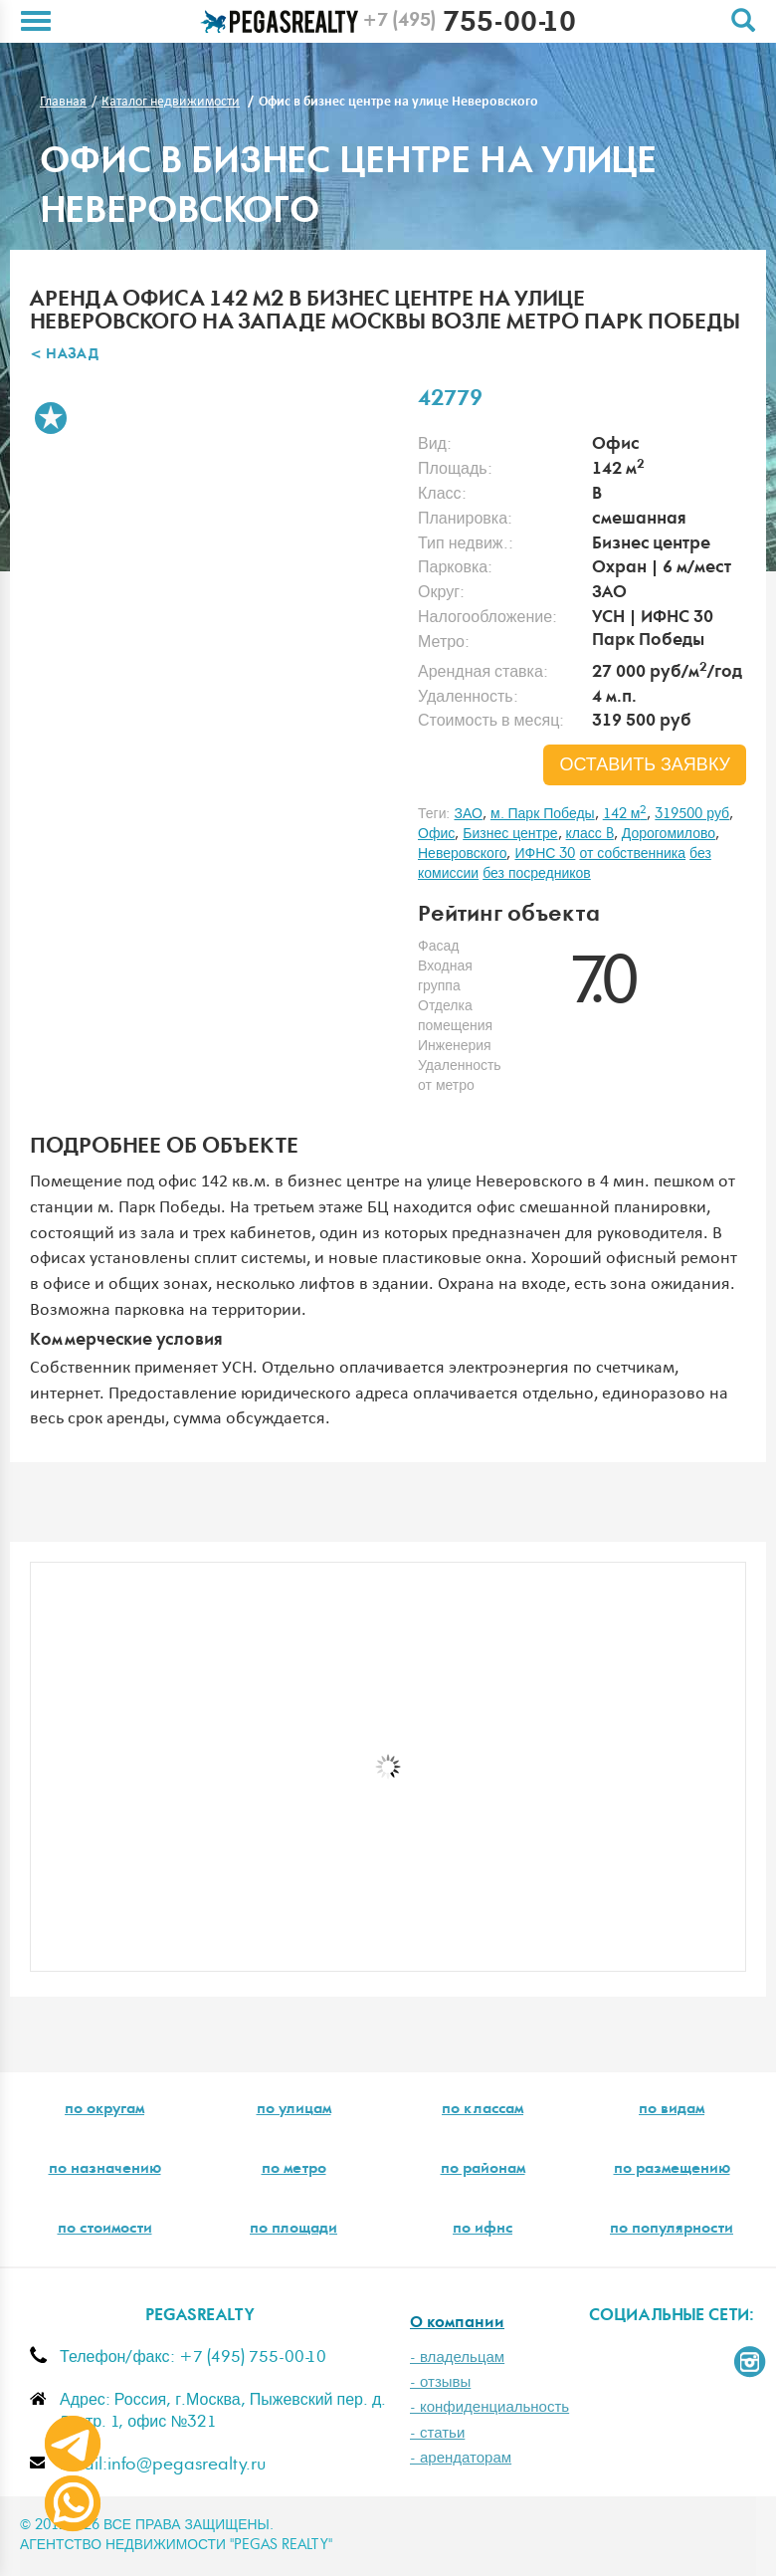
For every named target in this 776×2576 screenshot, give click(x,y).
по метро (294, 2170)
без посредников (537, 874)
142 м (625, 814)
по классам (482, 2110)
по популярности (671, 2230)
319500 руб (692, 814)
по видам (671, 2110)
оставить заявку (644, 765)
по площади (293, 2230)
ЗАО (468, 814)
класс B (590, 834)
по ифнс (482, 2230)
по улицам (294, 2110)
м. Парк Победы (542, 814)
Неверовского (462, 854)
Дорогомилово (668, 834)
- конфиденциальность (489, 2407)
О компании (457, 2323)
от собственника (632, 854)
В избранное (51, 418)
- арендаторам (460, 2458)
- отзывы (440, 2382)
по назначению (105, 2170)
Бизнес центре (510, 834)
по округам (104, 2110)
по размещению (672, 2170)
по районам (483, 2170)
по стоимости (105, 2230)
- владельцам (457, 2357)
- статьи (437, 2433)
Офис (436, 834)
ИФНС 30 (544, 854)
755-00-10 (469, 25)
